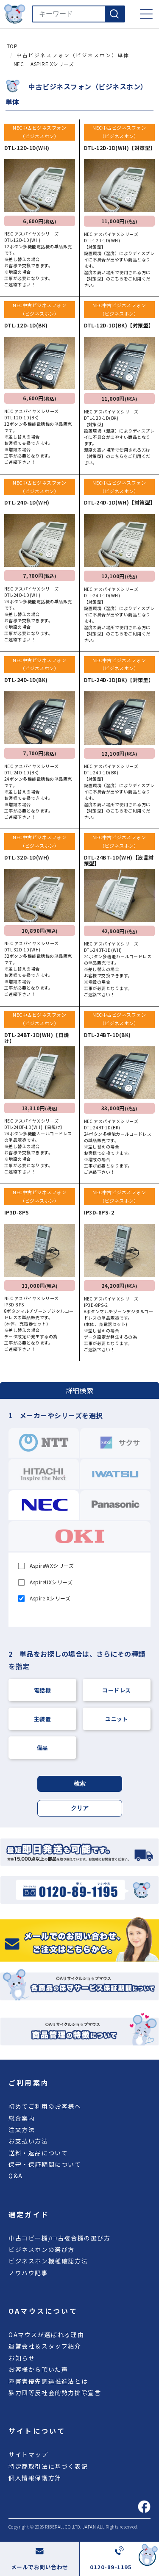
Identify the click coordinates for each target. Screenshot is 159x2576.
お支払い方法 (28, 2141)
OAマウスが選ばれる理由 (46, 2334)
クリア (80, 1808)
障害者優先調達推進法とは (48, 2381)
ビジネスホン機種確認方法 (48, 2261)
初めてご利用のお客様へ (44, 2106)
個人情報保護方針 (34, 2477)
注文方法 (21, 2129)
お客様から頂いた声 (38, 2369)
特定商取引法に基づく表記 (48, 2466)
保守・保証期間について (44, 2164)
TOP (12, 46)
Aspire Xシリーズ (44, 1598)
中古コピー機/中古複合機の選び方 (59, 2238)
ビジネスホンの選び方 (41, 2249)
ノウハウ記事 (28, 2272)
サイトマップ (28, 2454)
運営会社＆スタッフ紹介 (44, 2346)
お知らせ (21, 2358)
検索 (80, 1783)
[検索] (114, 14)
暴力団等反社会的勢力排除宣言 (54, 2392)
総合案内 (21, 2118)
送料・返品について (38, 2153)
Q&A (15, 2175)
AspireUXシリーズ (45, 1582)
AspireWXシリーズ (46, 1565)
